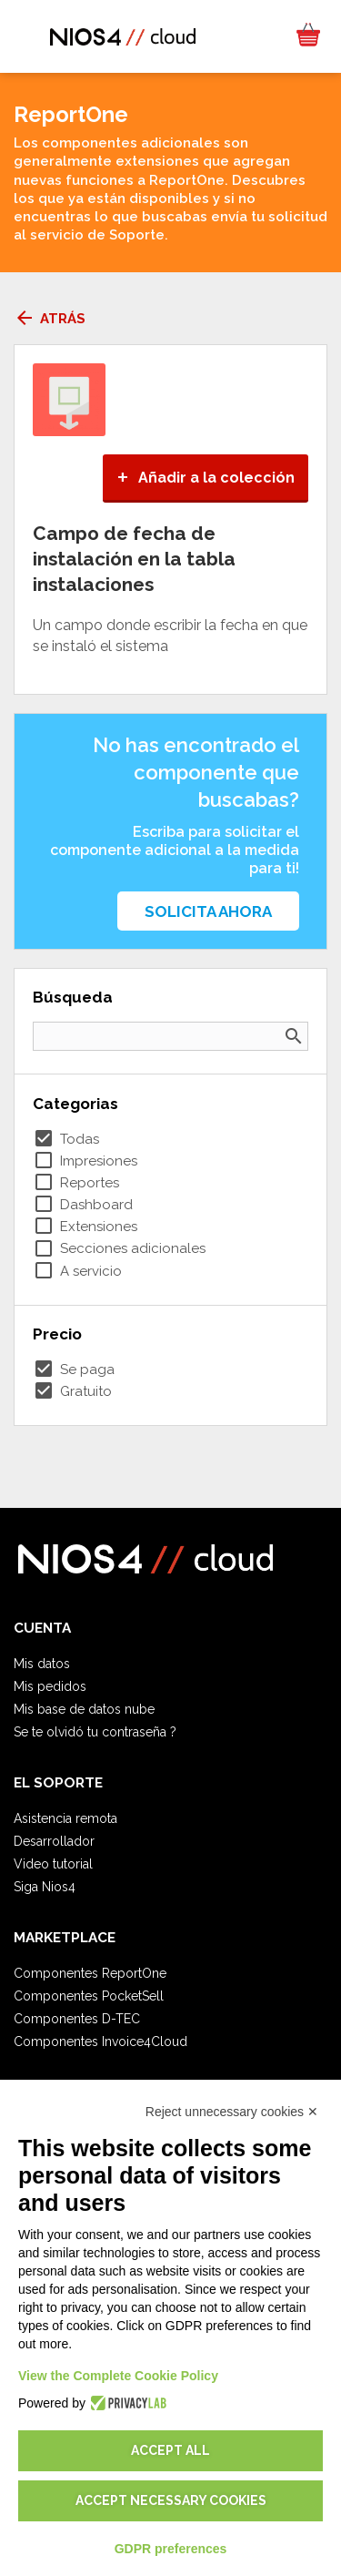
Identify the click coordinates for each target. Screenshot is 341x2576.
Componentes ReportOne (90, 1973)
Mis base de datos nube (84, 1709)
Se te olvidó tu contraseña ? (95, 1732)
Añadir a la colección (205, 477)
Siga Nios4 (44, 1886)
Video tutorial (53, 1864)
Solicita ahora (208, 911)
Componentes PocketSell (89, 1996)
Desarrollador (54, 1841)
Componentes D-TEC (77, 2018)
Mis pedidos (50, 1686)
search (294, 1036)
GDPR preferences (171, 2548)
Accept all (170, 2450)
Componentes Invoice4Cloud (100, 2041)
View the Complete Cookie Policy (118, 2375)
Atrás (49, 319)
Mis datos (42, 1663)
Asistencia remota (65, 1818)
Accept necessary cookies (170, 2500)
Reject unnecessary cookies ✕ (231, 2111)
